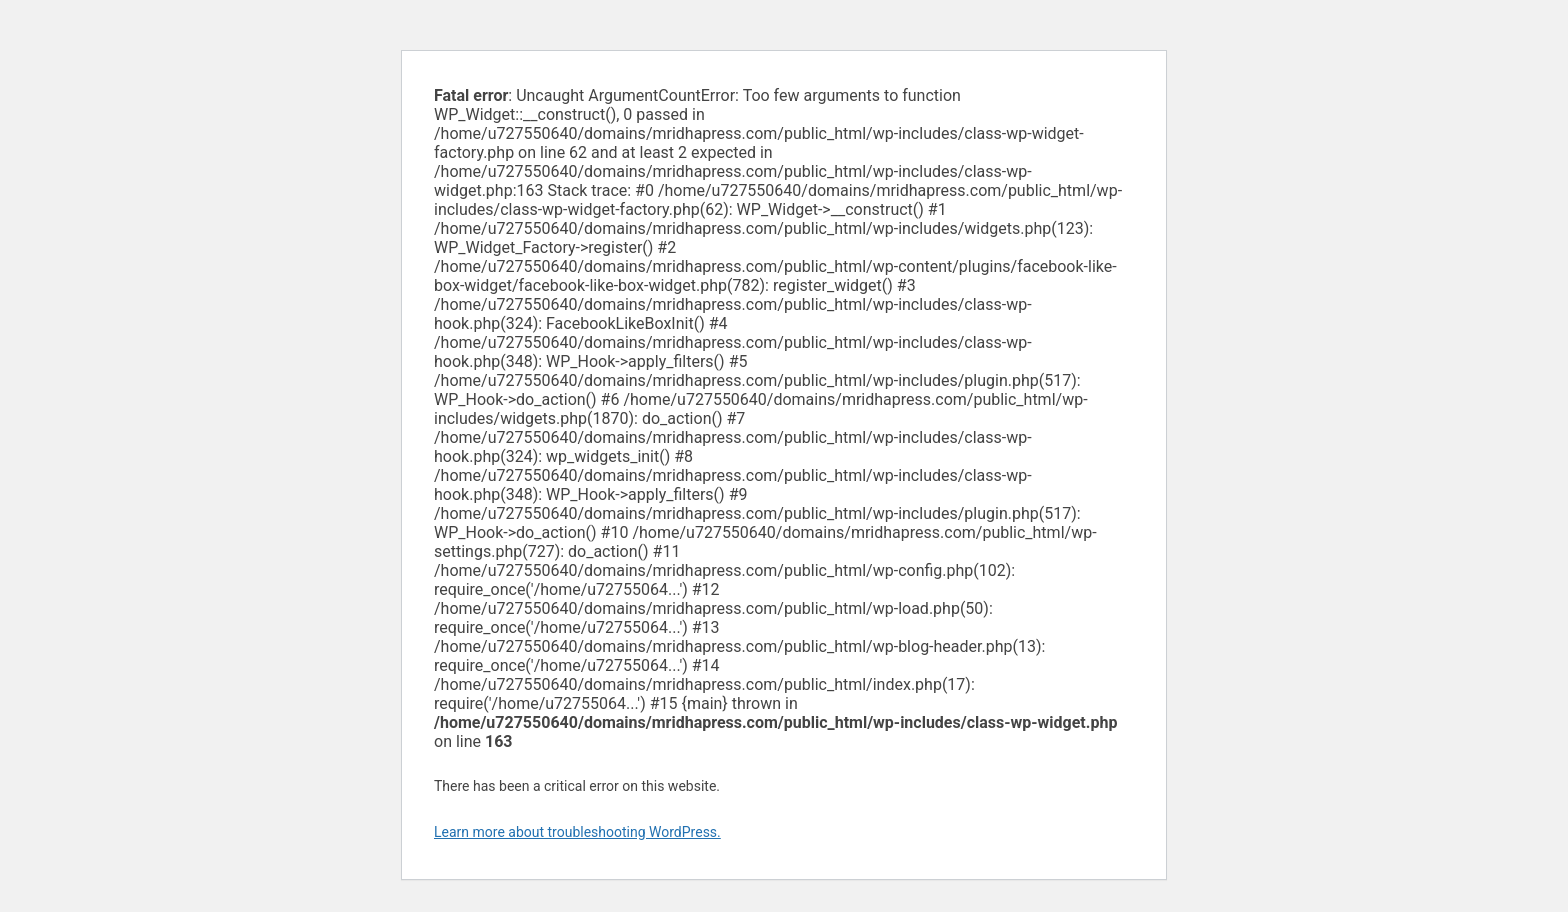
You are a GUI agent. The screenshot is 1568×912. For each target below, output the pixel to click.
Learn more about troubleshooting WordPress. (577, 832)
